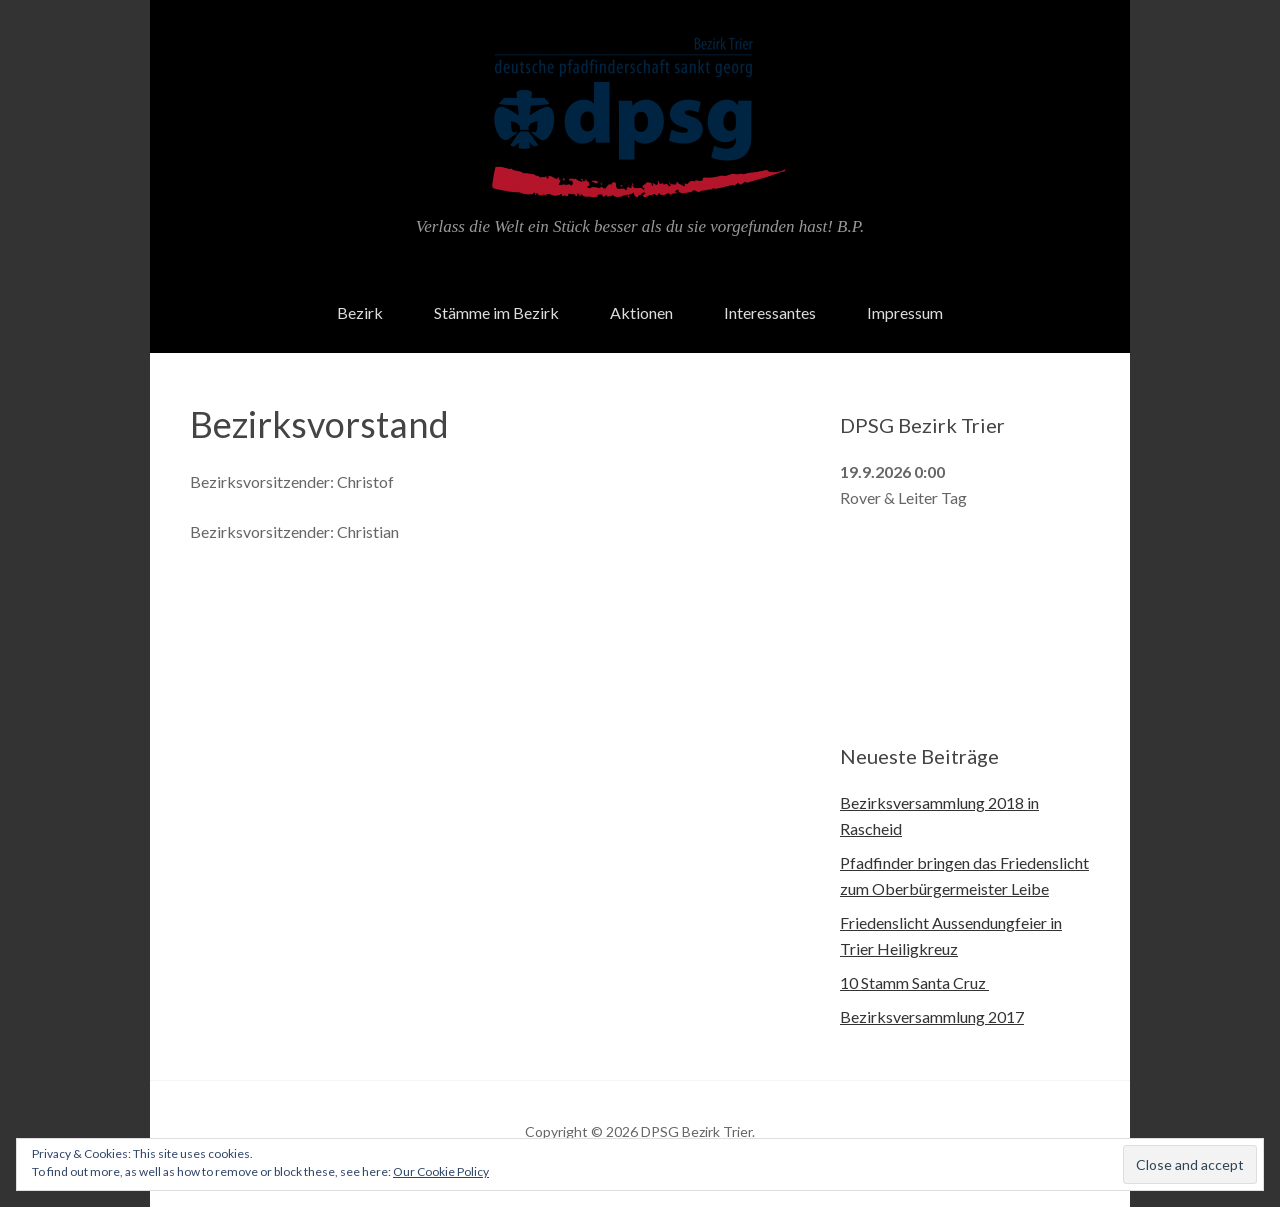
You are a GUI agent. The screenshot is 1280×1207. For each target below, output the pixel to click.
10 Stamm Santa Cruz (914, 982)
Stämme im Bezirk (496, 312)
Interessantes (770, 312)
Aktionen (641, 312)
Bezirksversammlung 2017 (932, 1016)
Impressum (905, 312)
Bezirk (360, 312)
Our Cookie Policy (441, 1171)
